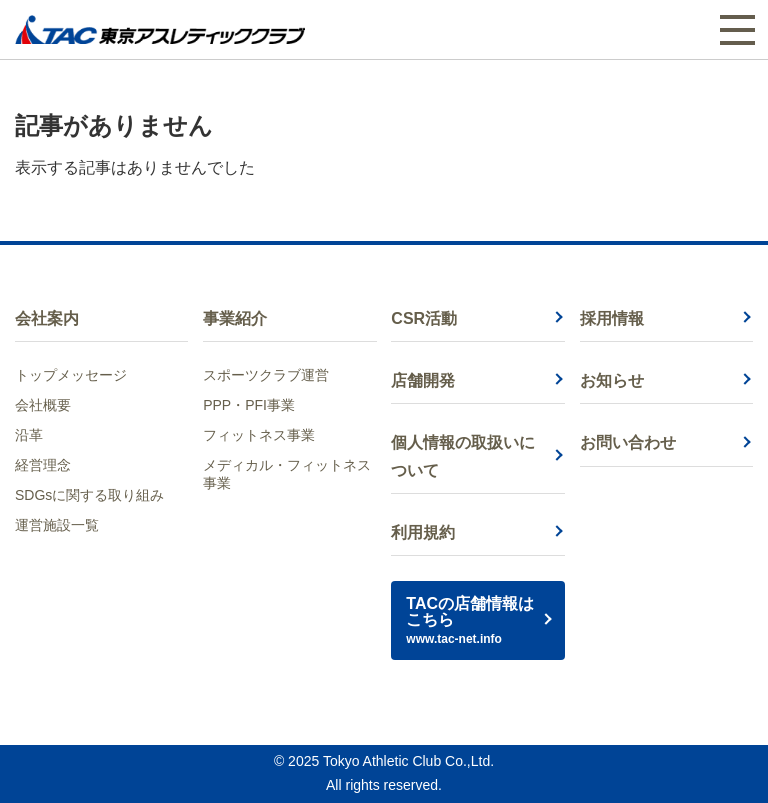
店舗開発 (423, 380)
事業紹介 (235, 318)
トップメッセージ (71, 375)
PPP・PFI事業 (249, 405)
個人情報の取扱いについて (463, 456)
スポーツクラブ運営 (266, 375)
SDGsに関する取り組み (89, 495)
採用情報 (612, 318)
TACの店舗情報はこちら (477, 620)
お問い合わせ (628, 442)
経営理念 (43, 465)
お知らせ (612, 380)
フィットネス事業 (259, 435)
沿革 (29, 435)
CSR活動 (424, 318)
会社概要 (43, 405)
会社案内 (47, 318)
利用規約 (423, 532)
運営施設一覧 (57, 525)
